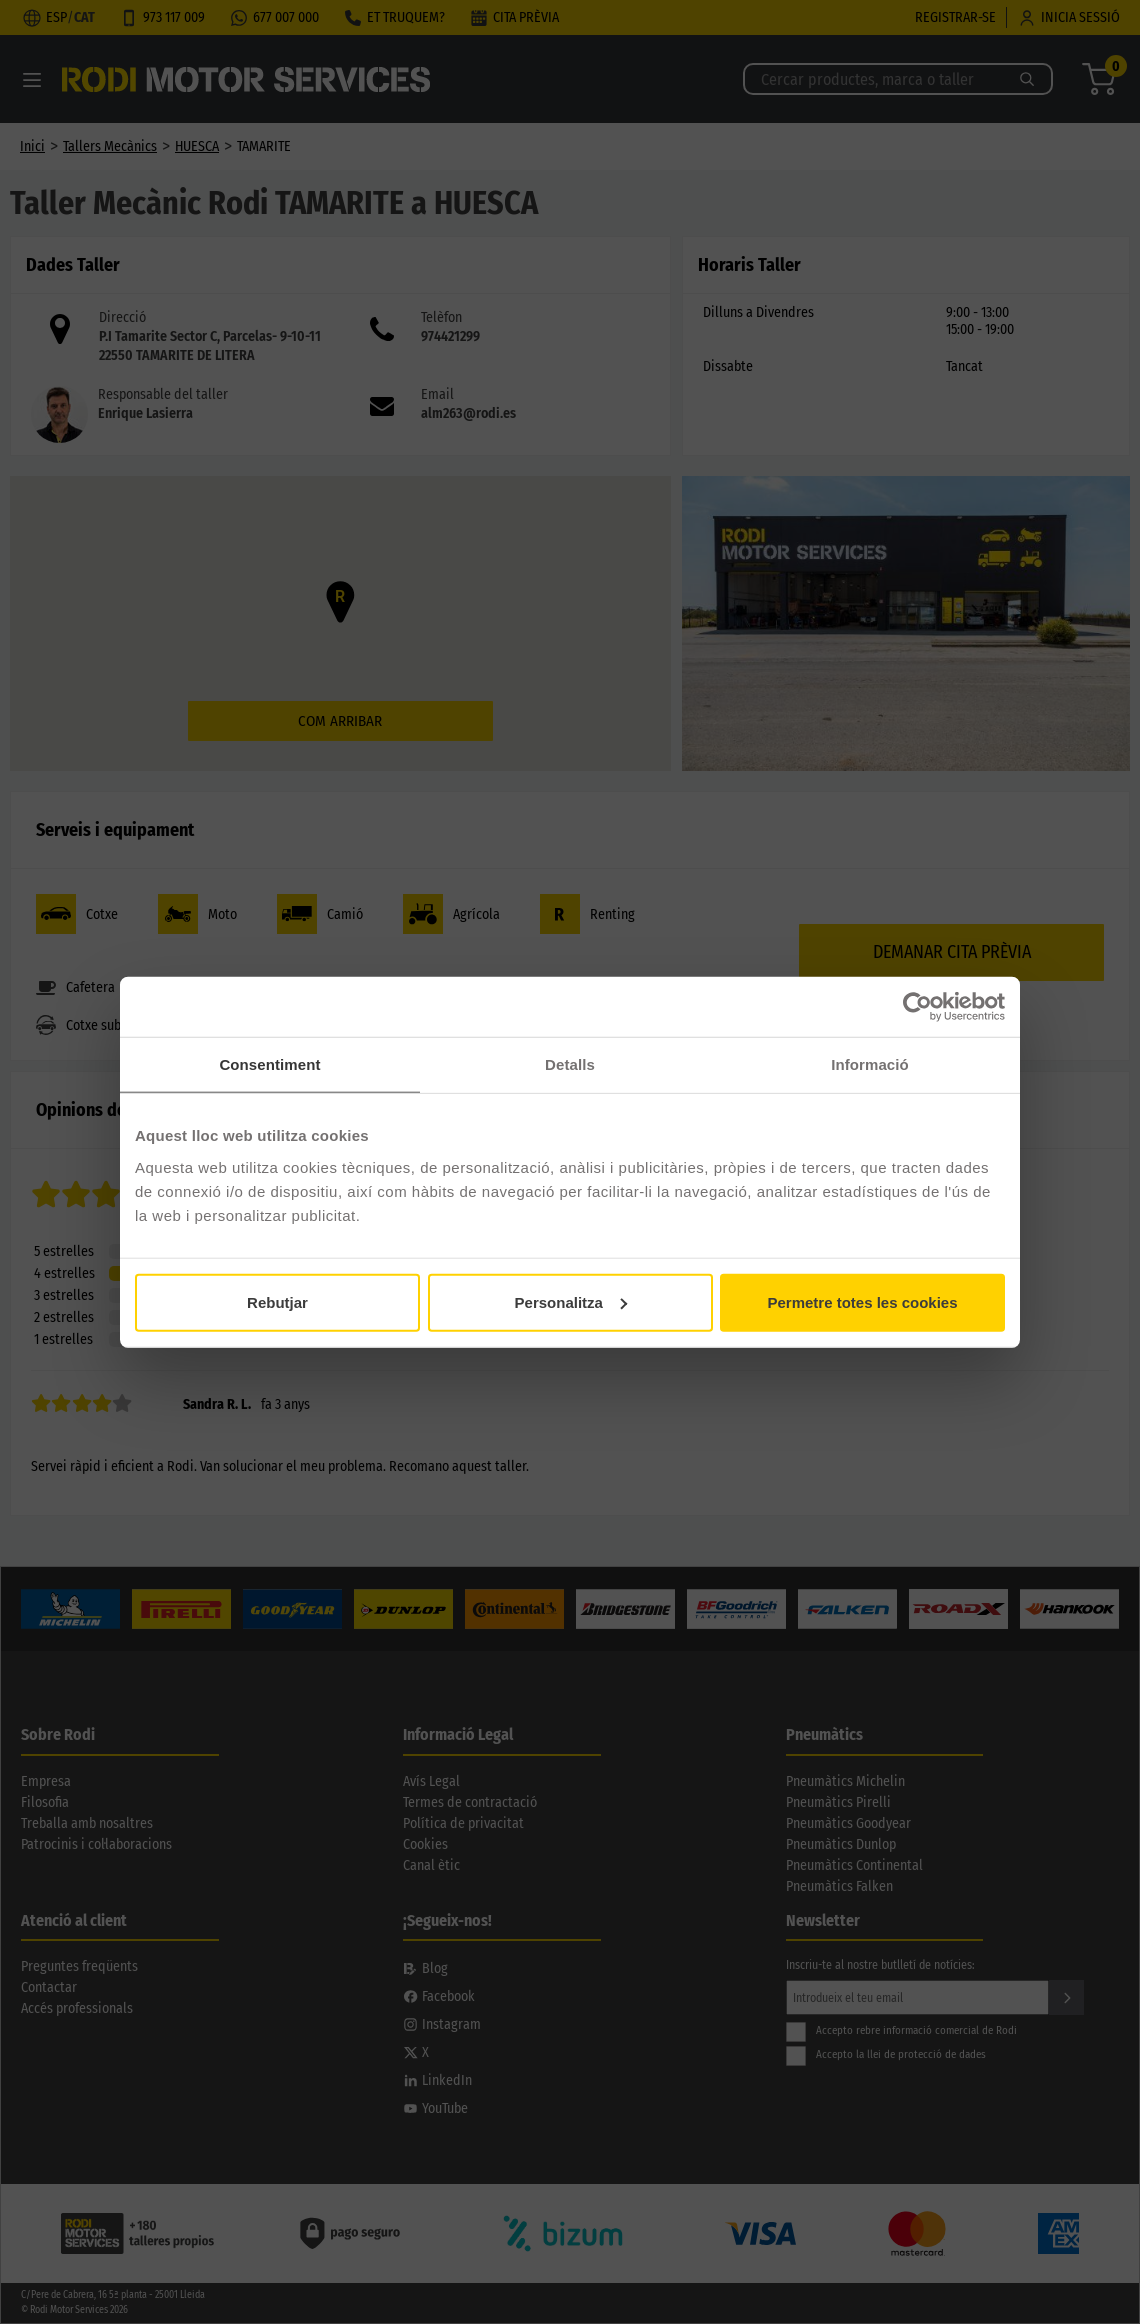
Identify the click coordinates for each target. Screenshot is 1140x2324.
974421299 (450, 336)
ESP (56, 17)
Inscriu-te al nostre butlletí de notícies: (880, 1965)
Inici (32, 146)
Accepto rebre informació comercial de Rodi (901, 2030)
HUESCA (197, 146)
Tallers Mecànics (110, 146)
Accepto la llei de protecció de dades (886, 2054)
